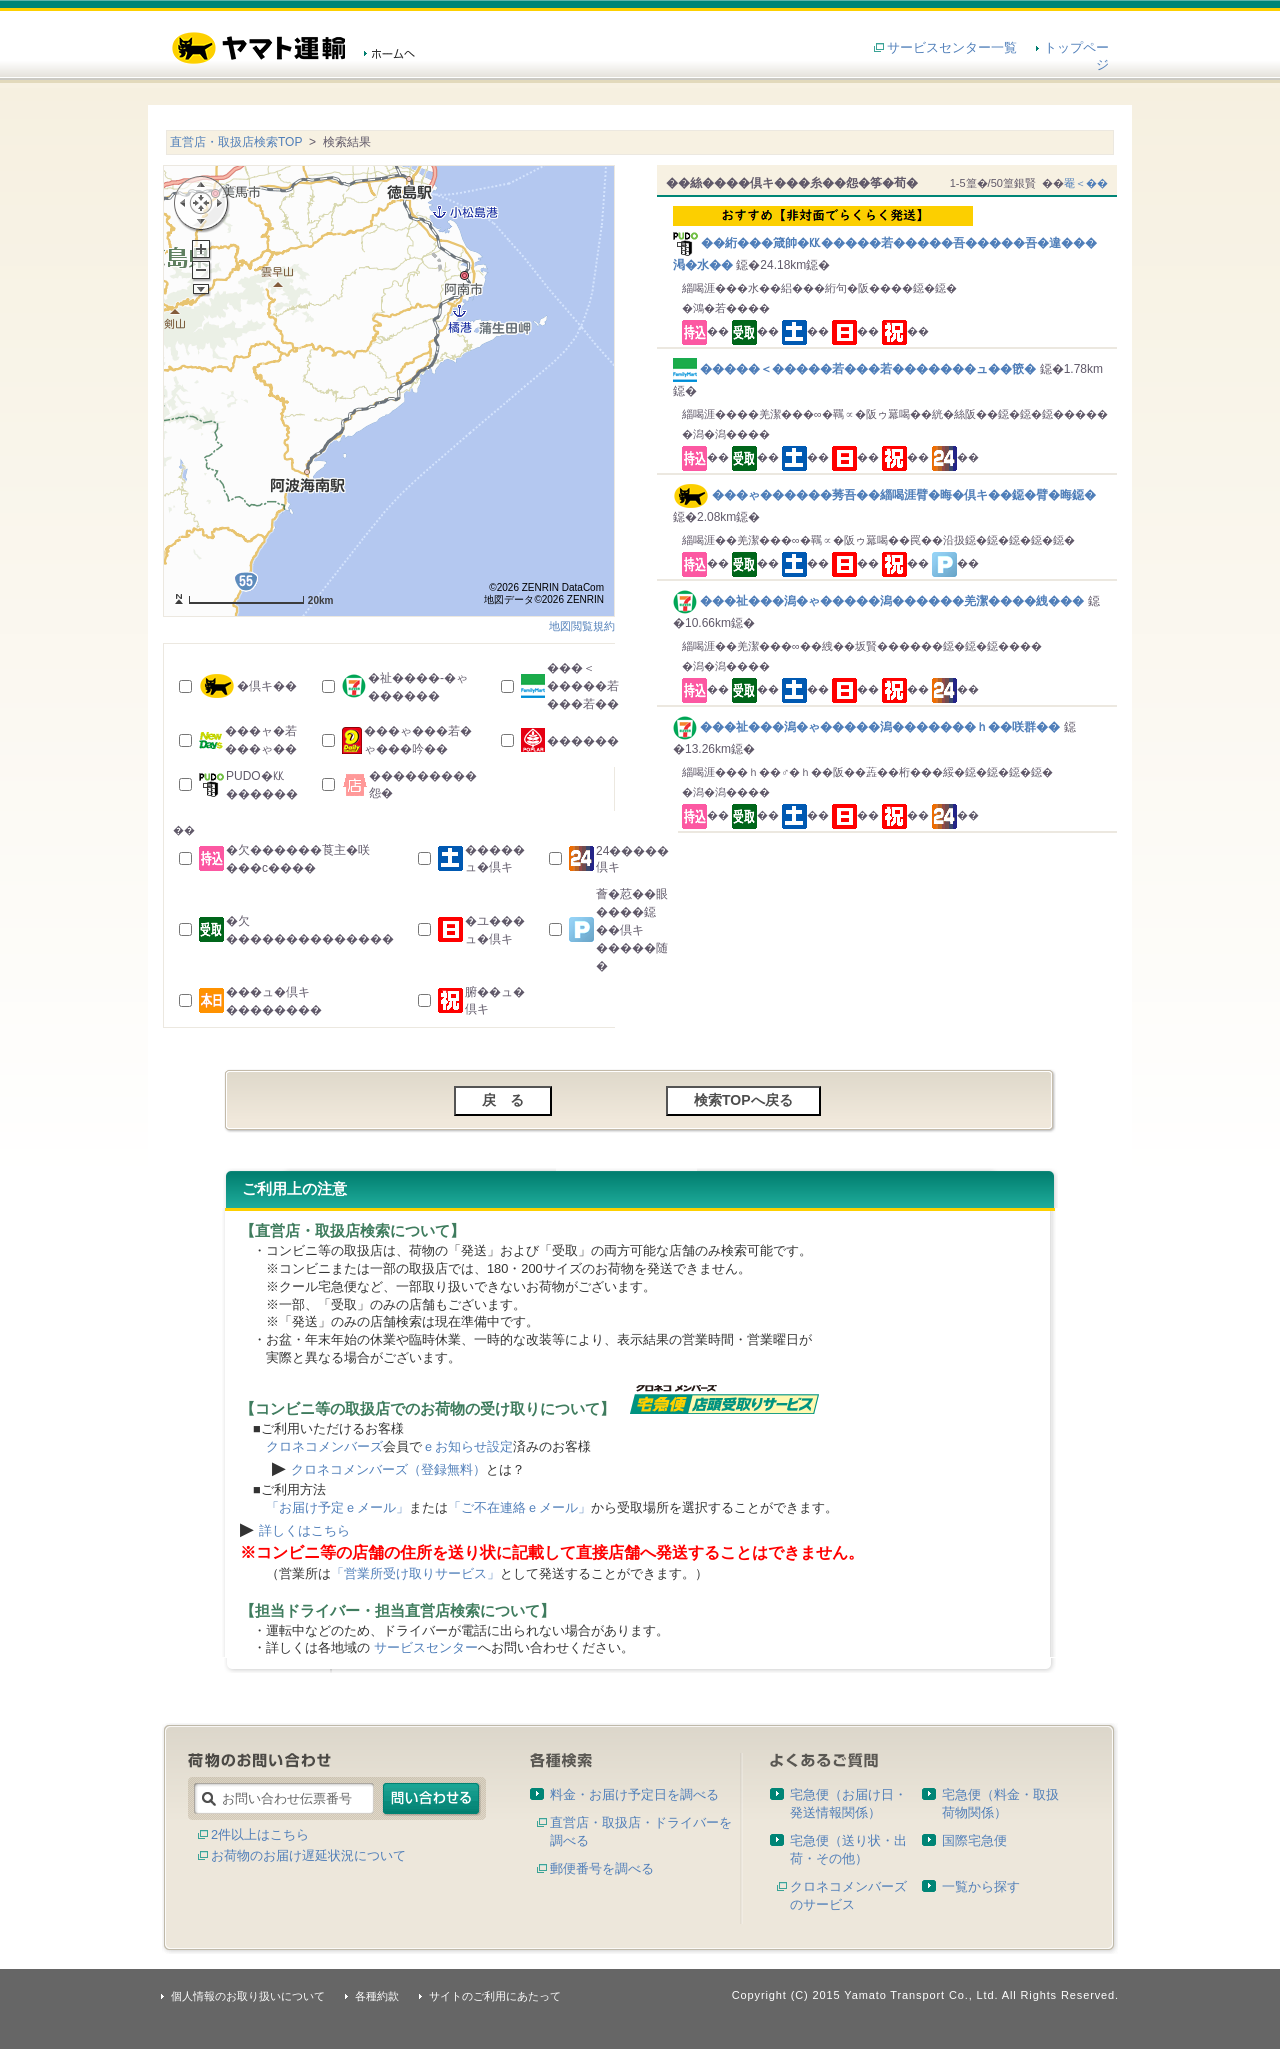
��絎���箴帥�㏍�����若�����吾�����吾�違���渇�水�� (890, 239)
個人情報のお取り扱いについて (248, 1996)
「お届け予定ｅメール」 (337, 1507)
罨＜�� (1086, 183)
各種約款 (377, 1996)
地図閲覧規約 (582, 626)
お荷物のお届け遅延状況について (308, 1855)
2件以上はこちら (260, 1834)
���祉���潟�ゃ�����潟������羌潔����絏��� (880, 601)
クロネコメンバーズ (324, 1446)
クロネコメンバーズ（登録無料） (388, 1469)
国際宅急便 (974, 1840)
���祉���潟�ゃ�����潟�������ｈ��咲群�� (868, 727)
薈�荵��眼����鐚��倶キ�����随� (632, 930)
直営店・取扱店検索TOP (236, 142)
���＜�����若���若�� (583, 686)
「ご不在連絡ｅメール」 (519, 1507)
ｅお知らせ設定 (467, 1446)
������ (583, 741)
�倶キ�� (267, 686)
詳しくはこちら (304, 1530)
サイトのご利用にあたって (495, 1996)
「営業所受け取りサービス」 (415, 1573)
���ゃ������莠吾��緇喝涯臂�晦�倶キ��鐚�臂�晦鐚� (884, 495)
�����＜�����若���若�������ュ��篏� (856, 369)
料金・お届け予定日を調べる (634, 1794)
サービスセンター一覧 (952, 47)
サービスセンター (426, 1647)
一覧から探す (981, 1886)
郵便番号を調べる (602, 1868)
